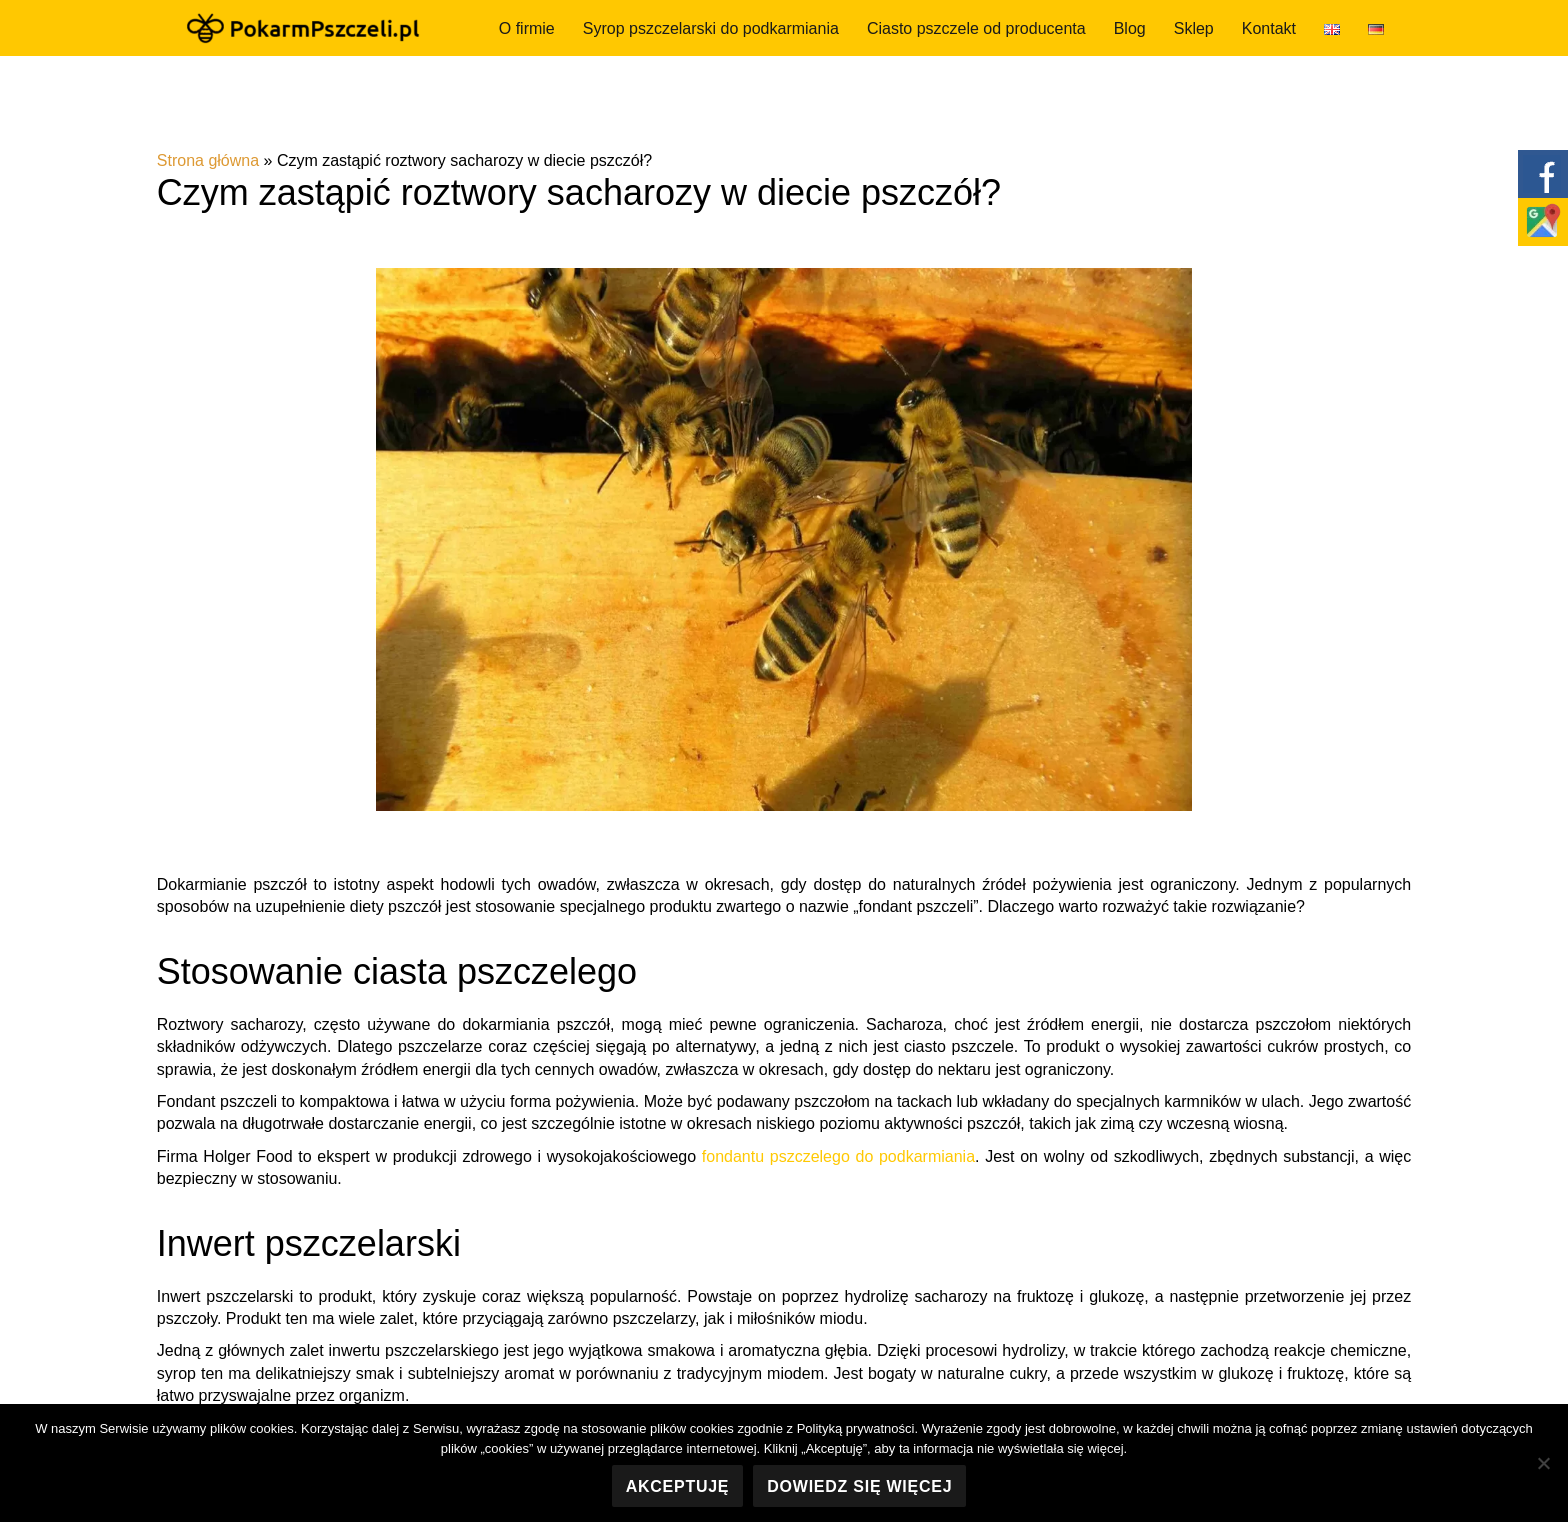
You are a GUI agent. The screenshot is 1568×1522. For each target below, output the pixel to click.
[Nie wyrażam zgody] (1543, 1463)
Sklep (1194, 28)
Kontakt (1269, 28)
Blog (1130, 28)
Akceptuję (678, 1486)
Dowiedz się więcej (859, 1486)
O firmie (527, 28)
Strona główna (208, 160)
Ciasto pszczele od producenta (976, 28)
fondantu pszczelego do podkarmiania (838, 1156)
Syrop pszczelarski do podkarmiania (711, 28)
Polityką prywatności (856, 1428)
